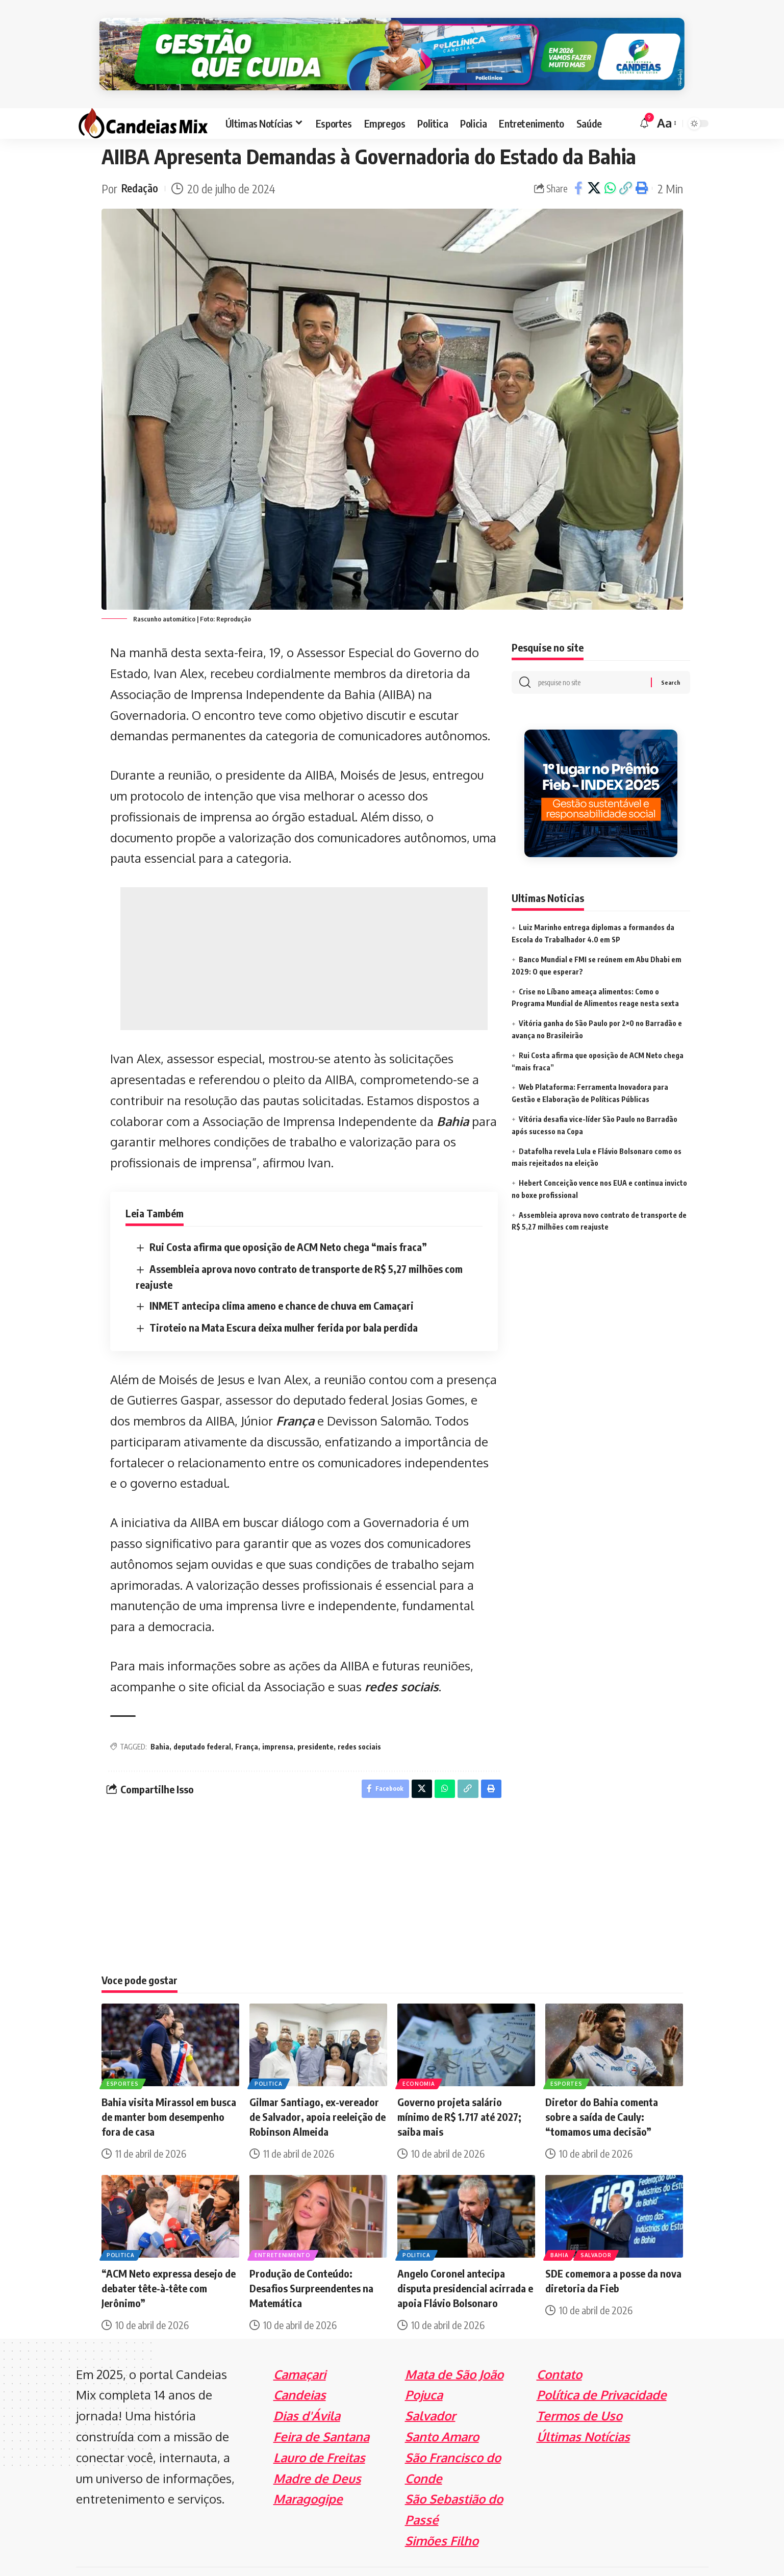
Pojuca (424, 2371)
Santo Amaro (442, 2412)
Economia (419, 2059)
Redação (141, 162)
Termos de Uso (579, 2391)
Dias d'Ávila (306, 2391)
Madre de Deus (317, 2454)
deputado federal (202, 1720)
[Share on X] (594, 162)
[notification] (644, 97)
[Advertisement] (304, 932)
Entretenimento (284, 2231)
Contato (559, 2350)
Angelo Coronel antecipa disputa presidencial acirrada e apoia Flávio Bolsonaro (465, 2264)
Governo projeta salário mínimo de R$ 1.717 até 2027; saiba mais (459, 2092)
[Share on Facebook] (578, 162)
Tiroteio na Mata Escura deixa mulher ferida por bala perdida (283, 1300)
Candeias (299, 2371)
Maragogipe (308, 2475)
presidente (315, 1720)
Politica (270, 2059)
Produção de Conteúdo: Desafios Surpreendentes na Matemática (311, 2264)
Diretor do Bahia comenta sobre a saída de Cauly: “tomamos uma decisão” (601, 2092)
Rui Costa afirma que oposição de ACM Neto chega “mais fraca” (288, 1220)
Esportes (124, 2059)
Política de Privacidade (602, 2371)
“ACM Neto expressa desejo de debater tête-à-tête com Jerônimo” (169, 2264)
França (295, 1394)
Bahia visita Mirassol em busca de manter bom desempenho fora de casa (169, 2092)
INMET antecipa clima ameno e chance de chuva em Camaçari (281, 1278)
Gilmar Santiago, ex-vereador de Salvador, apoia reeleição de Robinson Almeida (317, 2092)
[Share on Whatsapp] (610, 162)
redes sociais (402, 1660)
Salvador (598, 2231)
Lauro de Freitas (319, 2433)
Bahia (453, 1095)
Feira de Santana (321, 2412)
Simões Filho (441, 2516)
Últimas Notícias (583, 2412)
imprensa (277, 1720)
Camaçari (299, 2350)
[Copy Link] (626, 162)
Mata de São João (454, 2350)
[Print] (642, 162)
